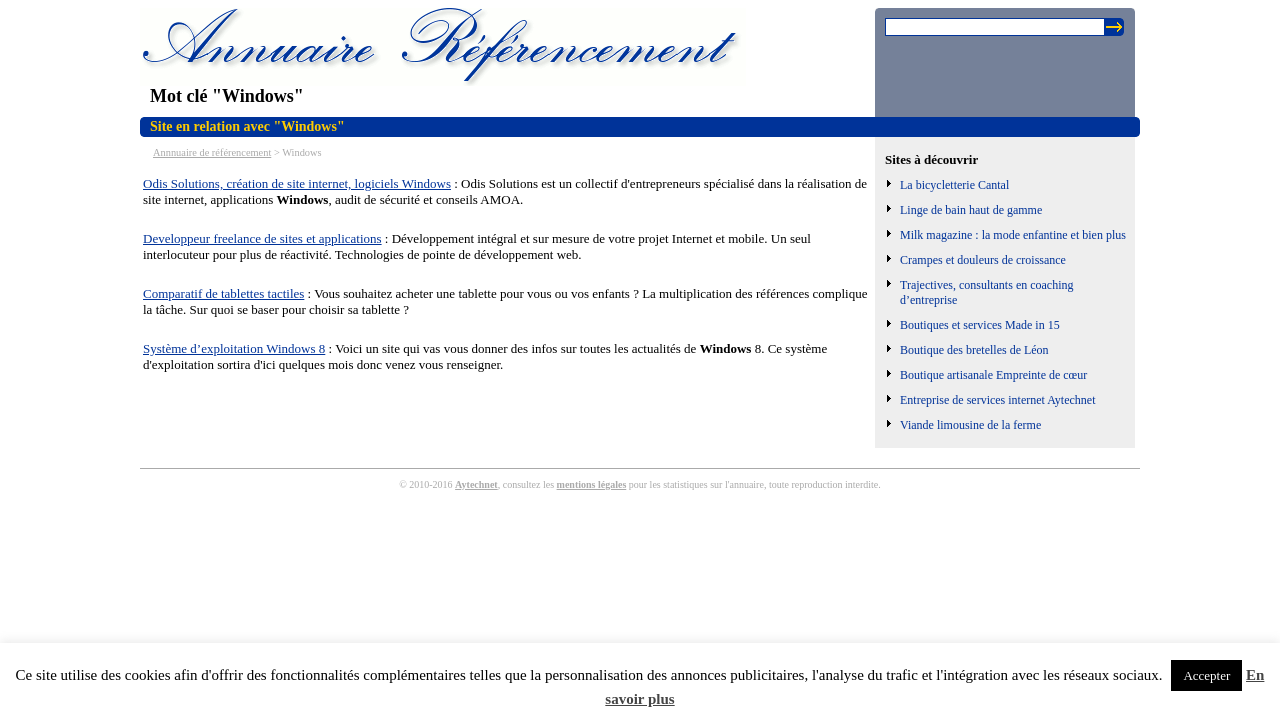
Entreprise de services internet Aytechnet (998, 400)
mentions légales (592, 484)
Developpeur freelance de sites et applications (262, 238)
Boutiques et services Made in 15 (980, 325)
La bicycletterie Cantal (954, 185)
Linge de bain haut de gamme (971, 210)
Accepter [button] (1206, 675)
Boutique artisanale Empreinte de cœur (993, 375)
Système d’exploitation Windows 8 (234, 348)
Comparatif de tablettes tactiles (223, 293)
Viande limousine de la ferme (970, 425)
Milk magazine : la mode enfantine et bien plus (1013, 235)
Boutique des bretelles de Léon (974, 350)
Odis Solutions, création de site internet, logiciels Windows (297, 183)
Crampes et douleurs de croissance (983, 260)
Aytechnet (476, 484)
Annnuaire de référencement (212, 152)
